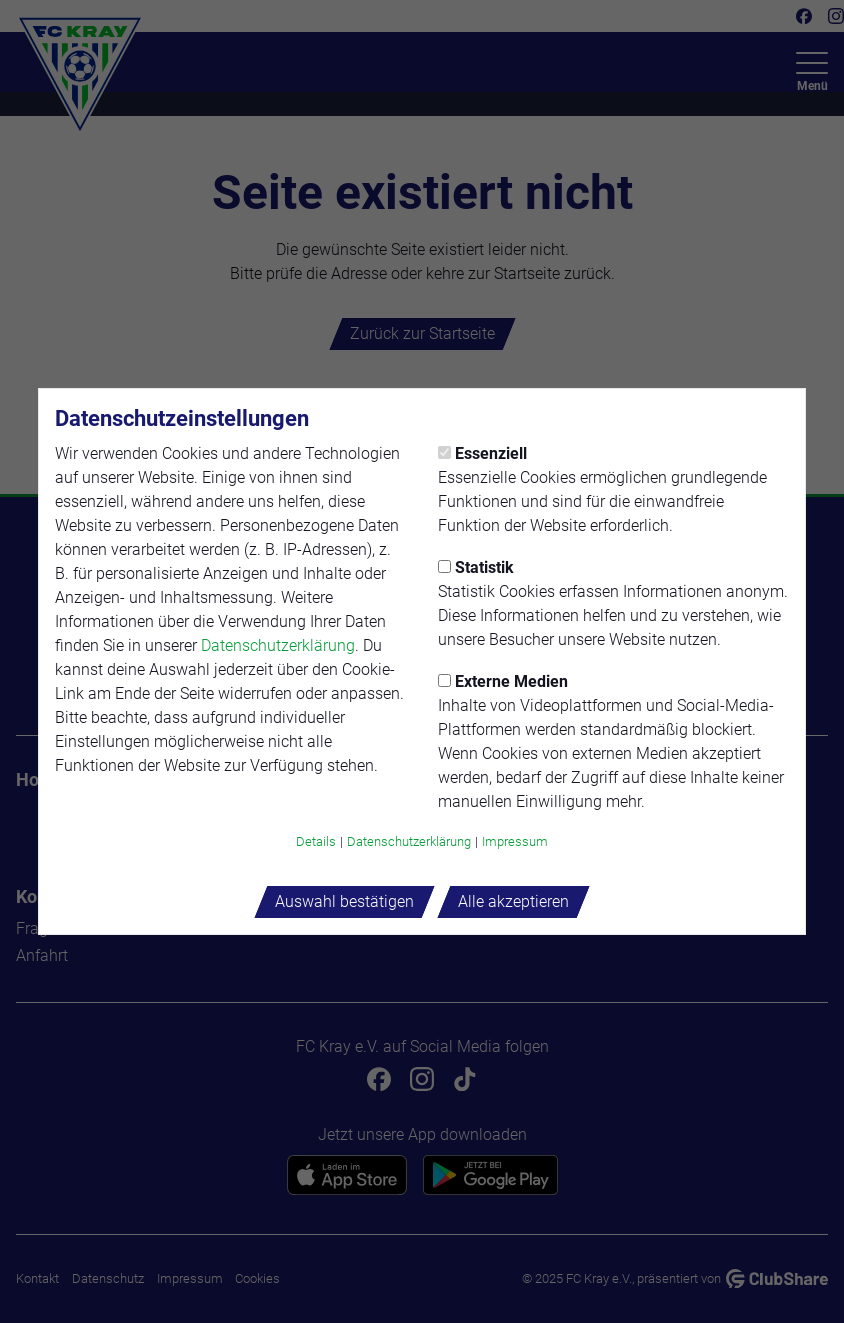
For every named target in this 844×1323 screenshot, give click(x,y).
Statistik (476, 567)
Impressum (515, 841)
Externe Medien (503, 681)
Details (316, 841)
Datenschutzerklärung (278, 645)
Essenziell (482, 453)
